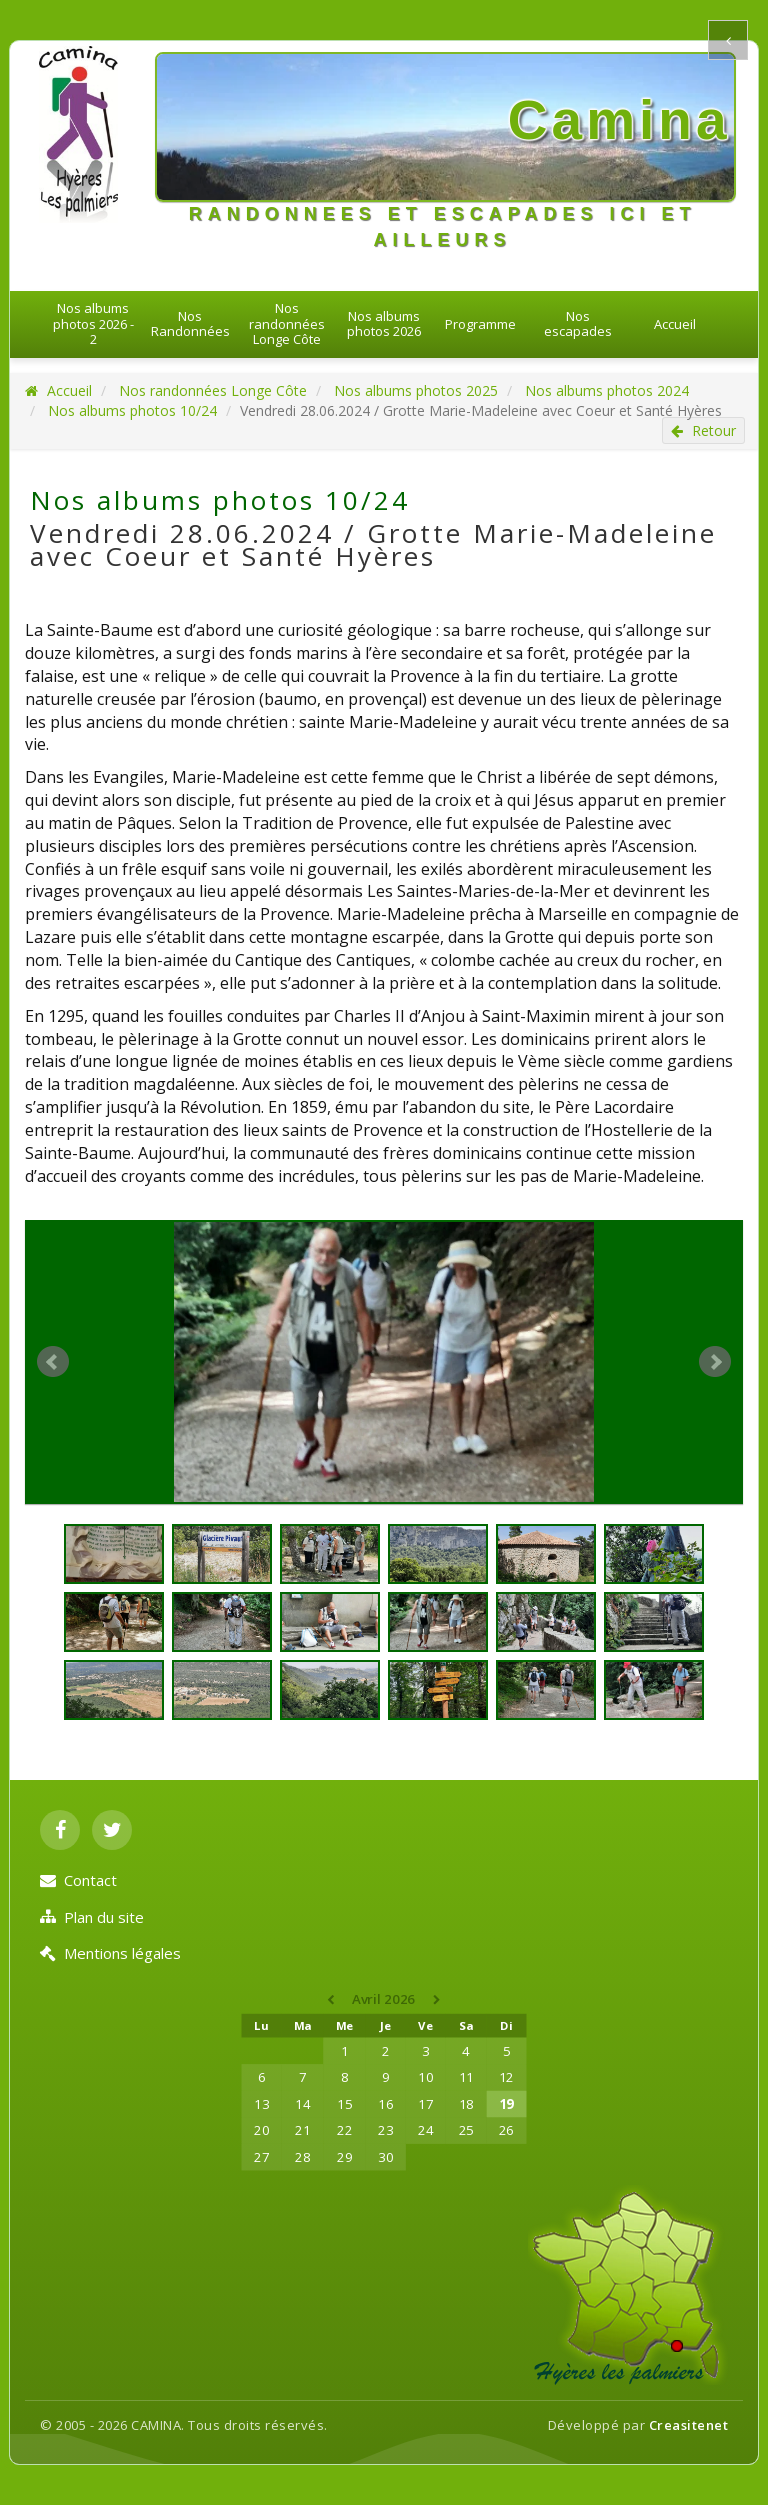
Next (715, 1362)
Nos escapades (578, 324)
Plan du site (92, 1917)
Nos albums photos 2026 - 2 (93, 323)
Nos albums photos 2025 (416, 390)
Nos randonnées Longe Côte (287, 323)
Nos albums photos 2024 (607, 390)
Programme (480, 324)
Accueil (675, 324)
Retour (703, 430)
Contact (78, 1880)
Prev (53, 1362)
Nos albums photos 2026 (384, 324)
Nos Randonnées (190, 324)
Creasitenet (689, 2425)
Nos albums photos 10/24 (132, 410)
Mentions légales (110, 1953)
